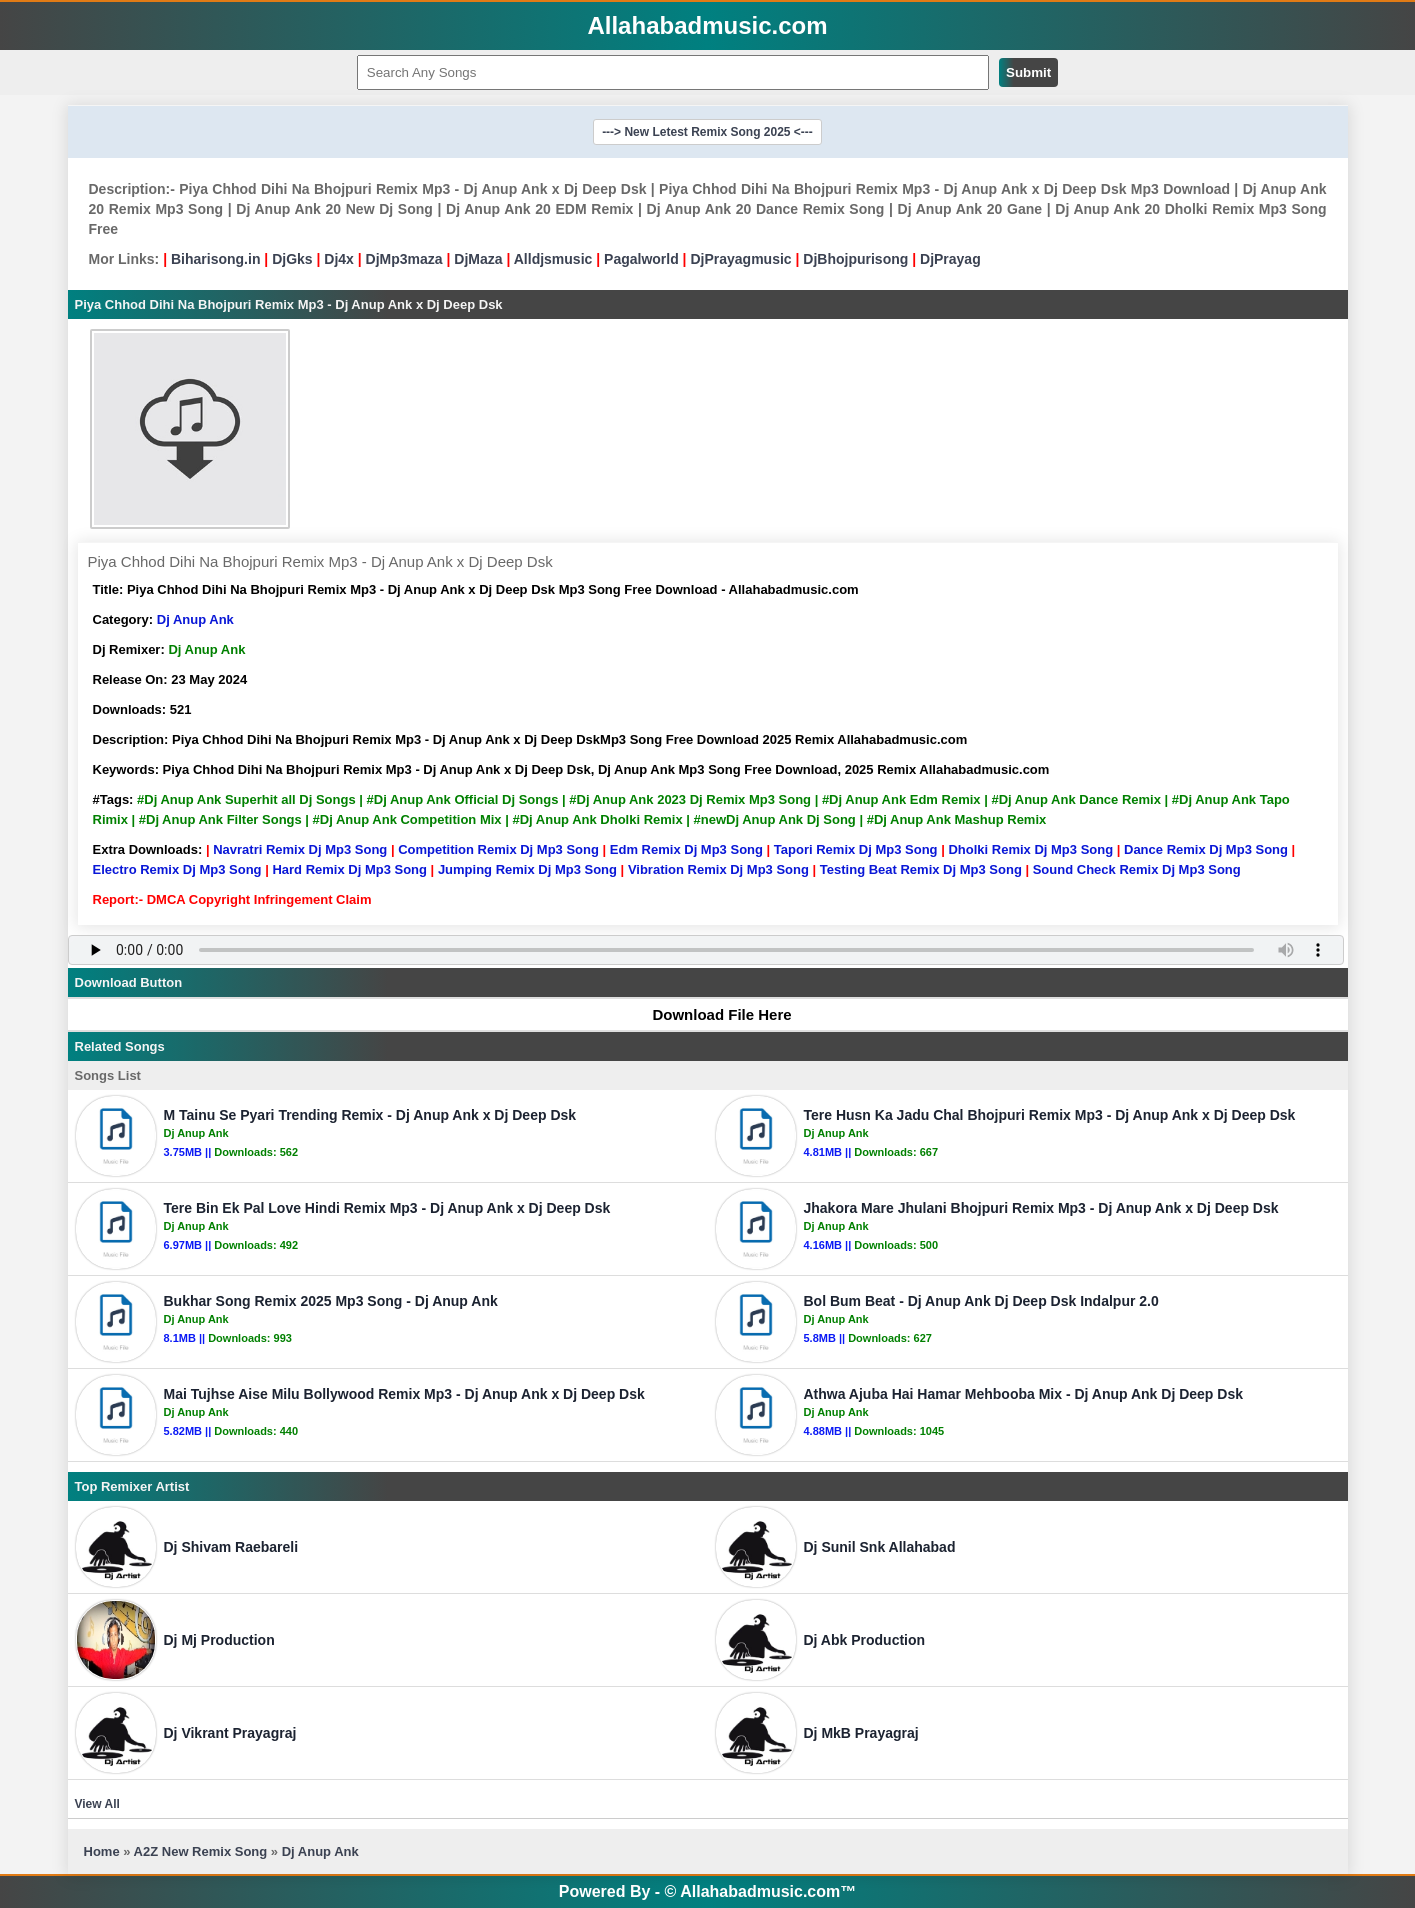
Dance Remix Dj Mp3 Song (1206, 849)
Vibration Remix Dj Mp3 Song (718, 869)
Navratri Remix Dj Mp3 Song (300, 849)
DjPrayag (950, 259)
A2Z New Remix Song (202, 1851)
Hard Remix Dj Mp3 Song (349, 869)
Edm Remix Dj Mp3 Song (686, 849)
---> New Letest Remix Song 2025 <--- (707, 132)
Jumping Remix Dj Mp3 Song (527, 869)
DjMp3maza (404, 259)
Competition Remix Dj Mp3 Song (498, 849)
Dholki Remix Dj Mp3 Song (1030, 849)
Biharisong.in (215, 259)
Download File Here (712, 1014)
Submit (1028, 72)
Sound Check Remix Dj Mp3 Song (1137, 869)
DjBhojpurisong (855, 259)
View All (97, 1804)
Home (102, 1851)
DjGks (292, 259)
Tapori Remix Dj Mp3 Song (856, 849)
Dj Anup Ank (195, 619)
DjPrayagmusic (740, 259)
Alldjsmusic (553, 259)
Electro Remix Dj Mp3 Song (177, 869)
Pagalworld (641, 259)
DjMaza (478, 259)
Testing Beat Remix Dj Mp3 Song (921, 869)
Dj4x (339, 259)
